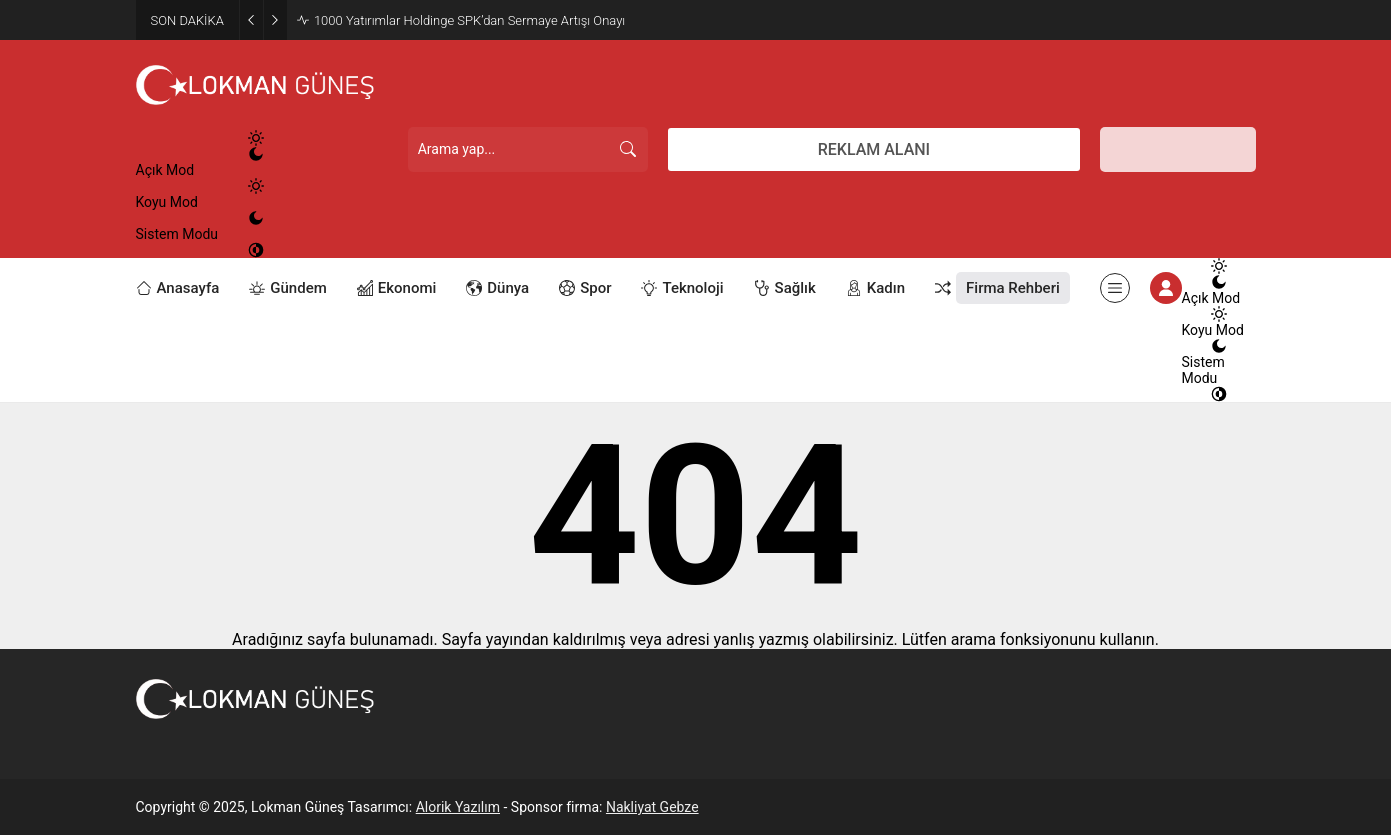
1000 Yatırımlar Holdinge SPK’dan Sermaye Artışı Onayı (469, 20)
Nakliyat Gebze (652, 807)
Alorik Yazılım (458, 807)
